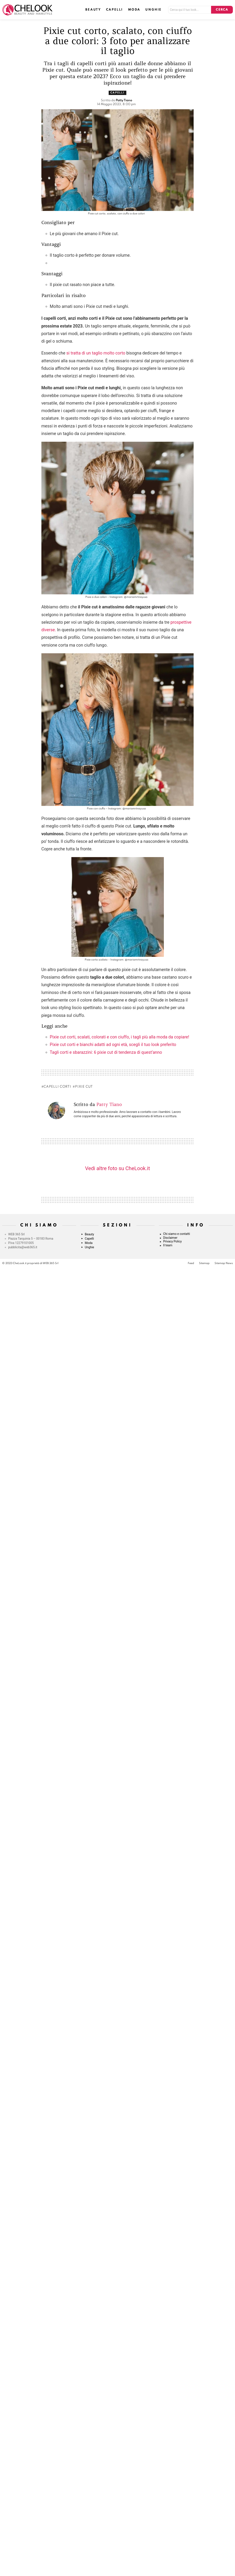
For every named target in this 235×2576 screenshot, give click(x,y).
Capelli (114, 9)
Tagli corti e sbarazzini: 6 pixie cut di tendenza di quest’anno (106, 1052)
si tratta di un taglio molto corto (95, 353)
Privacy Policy (172, 1241)
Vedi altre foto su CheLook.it (117, 1168)
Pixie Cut (84, 1087)
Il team (167, 1245)
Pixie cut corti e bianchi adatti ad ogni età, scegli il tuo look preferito (113, 1044)
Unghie (153, 9)
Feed (191, 1263)
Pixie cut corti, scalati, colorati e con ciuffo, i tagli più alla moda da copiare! (119, 1037)
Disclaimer (170, 1237)
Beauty (93, 9)
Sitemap (204, 1263)
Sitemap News (224, 1263)
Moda (134, 9)
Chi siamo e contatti (176, 1234)
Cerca (222, 9)
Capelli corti (57, 1087)
